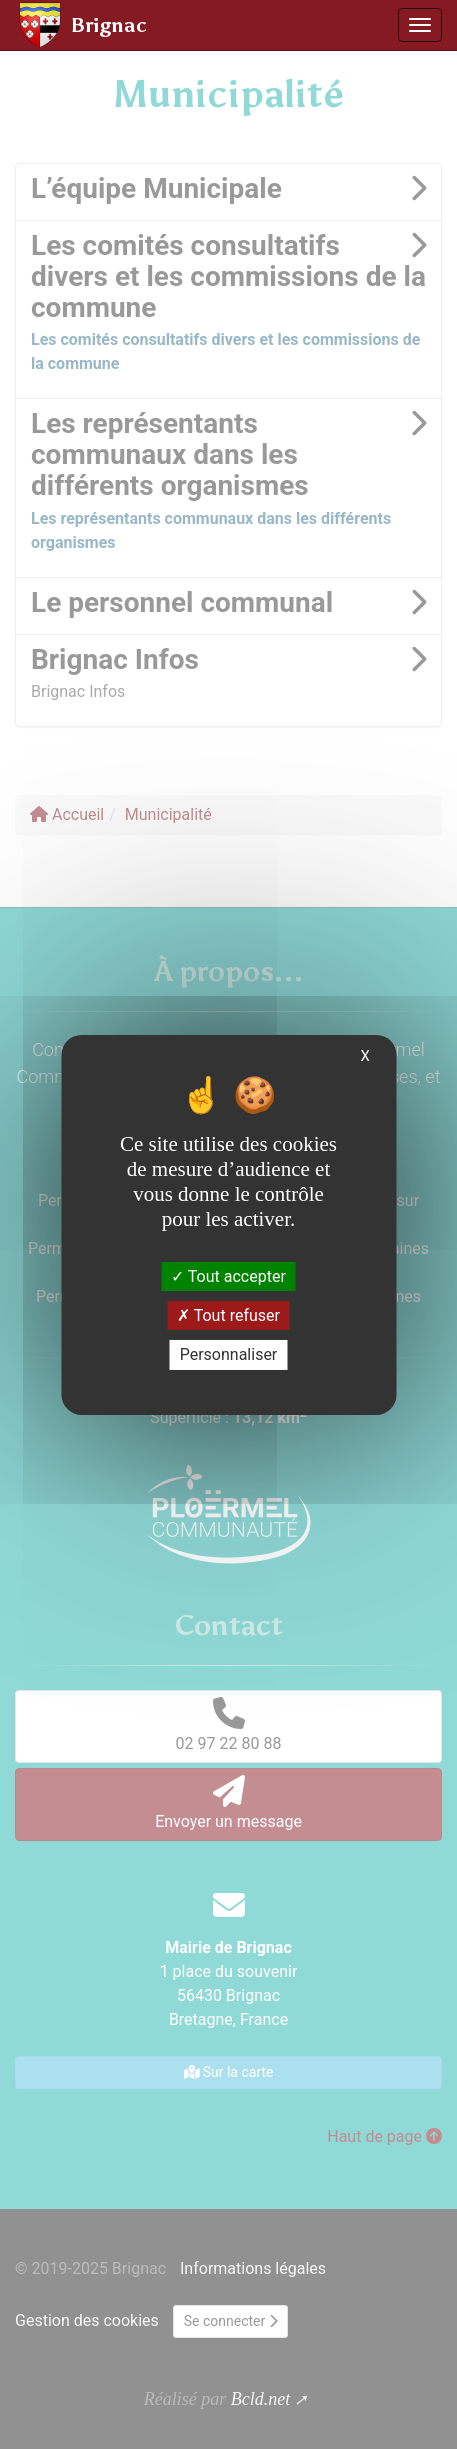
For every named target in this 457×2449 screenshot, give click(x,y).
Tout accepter (228, 1276)
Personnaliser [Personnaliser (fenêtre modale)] (229, 1354)
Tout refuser (228, 1315)
